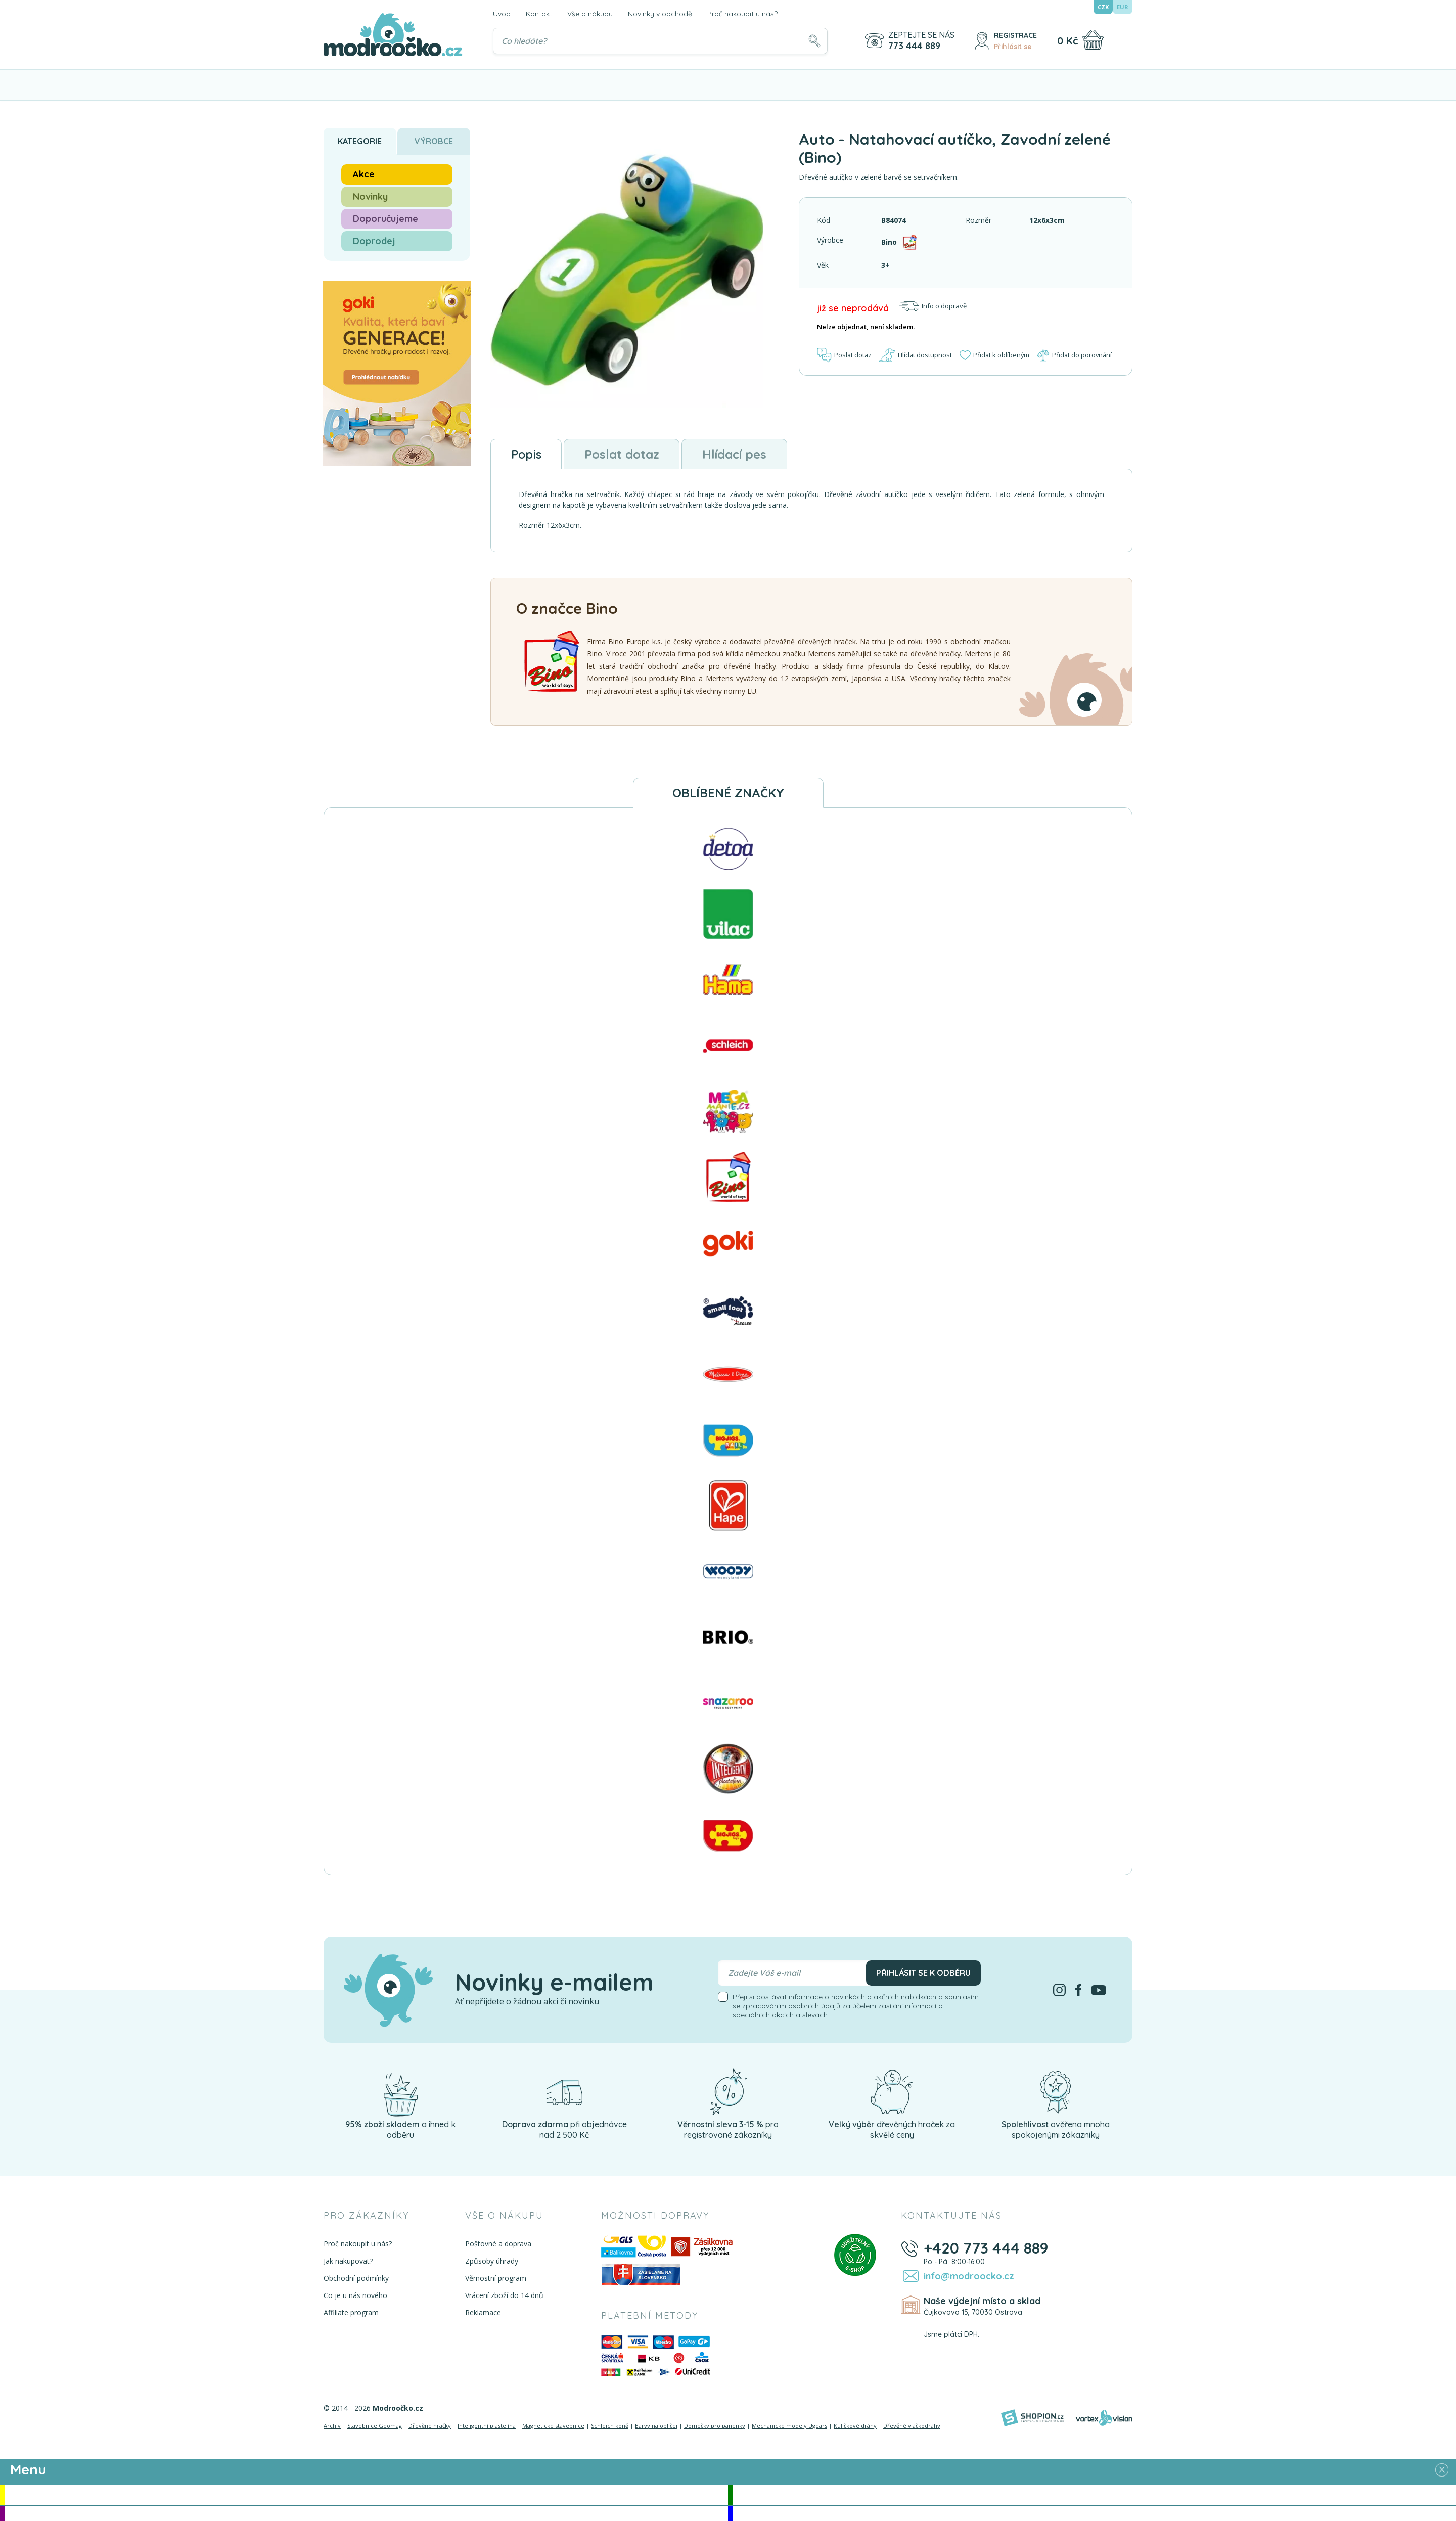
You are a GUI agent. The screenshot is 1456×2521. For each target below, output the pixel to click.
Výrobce (434, 141)
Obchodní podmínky (356, 2278)
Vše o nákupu (590, 13)
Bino (889, 241)
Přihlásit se (1013, 46)
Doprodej (374, 241)
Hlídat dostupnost (915, 355)
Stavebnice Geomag (374, 2425)
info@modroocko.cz (967, 2276)
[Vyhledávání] (660, 41)
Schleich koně (609, 2425)
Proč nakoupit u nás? (742, 13)
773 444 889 (914, 46)
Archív (332, 2425)
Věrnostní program (495, 2278)
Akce (364, 174)
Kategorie (360, 141)
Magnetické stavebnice (553, 2425)
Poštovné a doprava (498, 2244)
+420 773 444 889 (985, 2248)
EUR (1122, 7)
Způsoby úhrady (491, 2261)
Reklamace (482, 2313)
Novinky (370, 196)
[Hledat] (814, 41)
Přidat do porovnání (1074, 355)
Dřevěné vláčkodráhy (911, 2425)
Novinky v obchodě (660, 13)
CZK (1103, 7)
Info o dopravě (933, 306)
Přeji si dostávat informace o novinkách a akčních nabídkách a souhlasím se (856, 2005)
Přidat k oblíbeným (994, 355)
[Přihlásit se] (982, 41)
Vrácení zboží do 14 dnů (504, 2296)
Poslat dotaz (845, 355)
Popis (526, 454)
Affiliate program (351, 2313)
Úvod (502, 13)
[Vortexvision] (1103, 2418)
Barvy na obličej (656, 2425)
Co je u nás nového (355, 2296)
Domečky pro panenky (714, 2425)
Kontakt (539, 13)
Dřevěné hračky (429, 2425)
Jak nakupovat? (348, 2261)
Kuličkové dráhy (855, 2425)
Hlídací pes (736, 454)
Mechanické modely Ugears (789, 2425)
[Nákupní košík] (1093, 40)
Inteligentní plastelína (487, 2425)
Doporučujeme (385, 218)
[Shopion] (1032, 2418)
